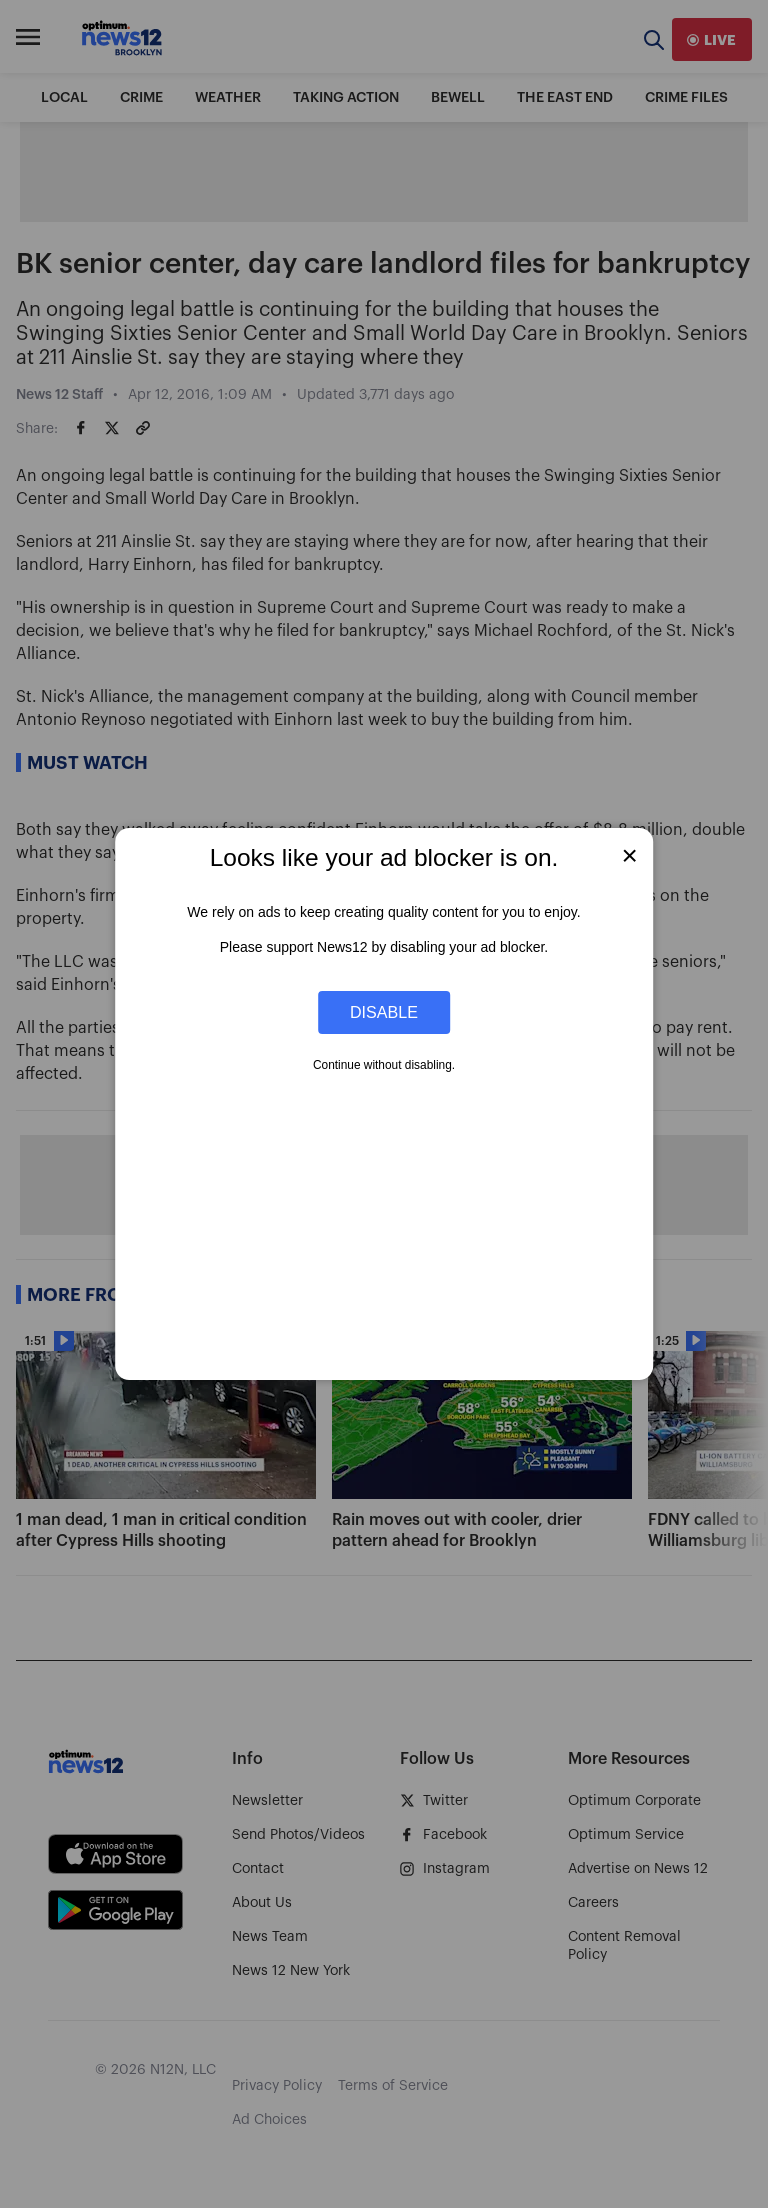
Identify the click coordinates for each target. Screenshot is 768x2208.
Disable (384, 1012)
